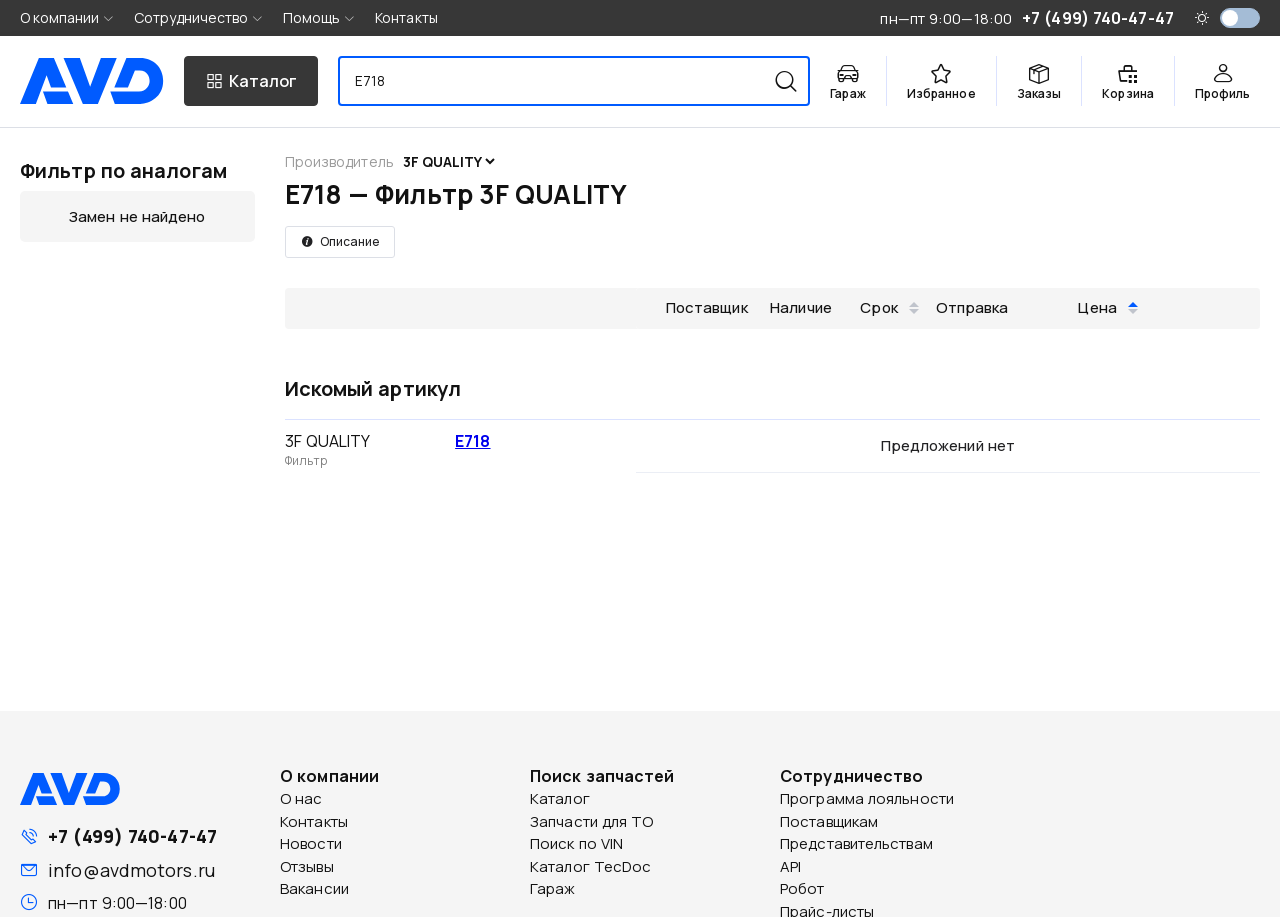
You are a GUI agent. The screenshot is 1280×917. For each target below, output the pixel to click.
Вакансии (314, 888)
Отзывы (307, 866)
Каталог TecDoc (590, 866)
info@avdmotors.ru (131, 870)
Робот (802, 888)
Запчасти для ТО (592, 821)
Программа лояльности (867, 798)
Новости (311, 843)
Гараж (553, 888)
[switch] (1240, 18)
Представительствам (856, 843)
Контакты (406, 17)
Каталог (560, 798)
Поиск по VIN (576, 843)
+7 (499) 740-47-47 (132, 836)
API (790, 866)
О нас (301, 798)
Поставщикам (829, 821)
